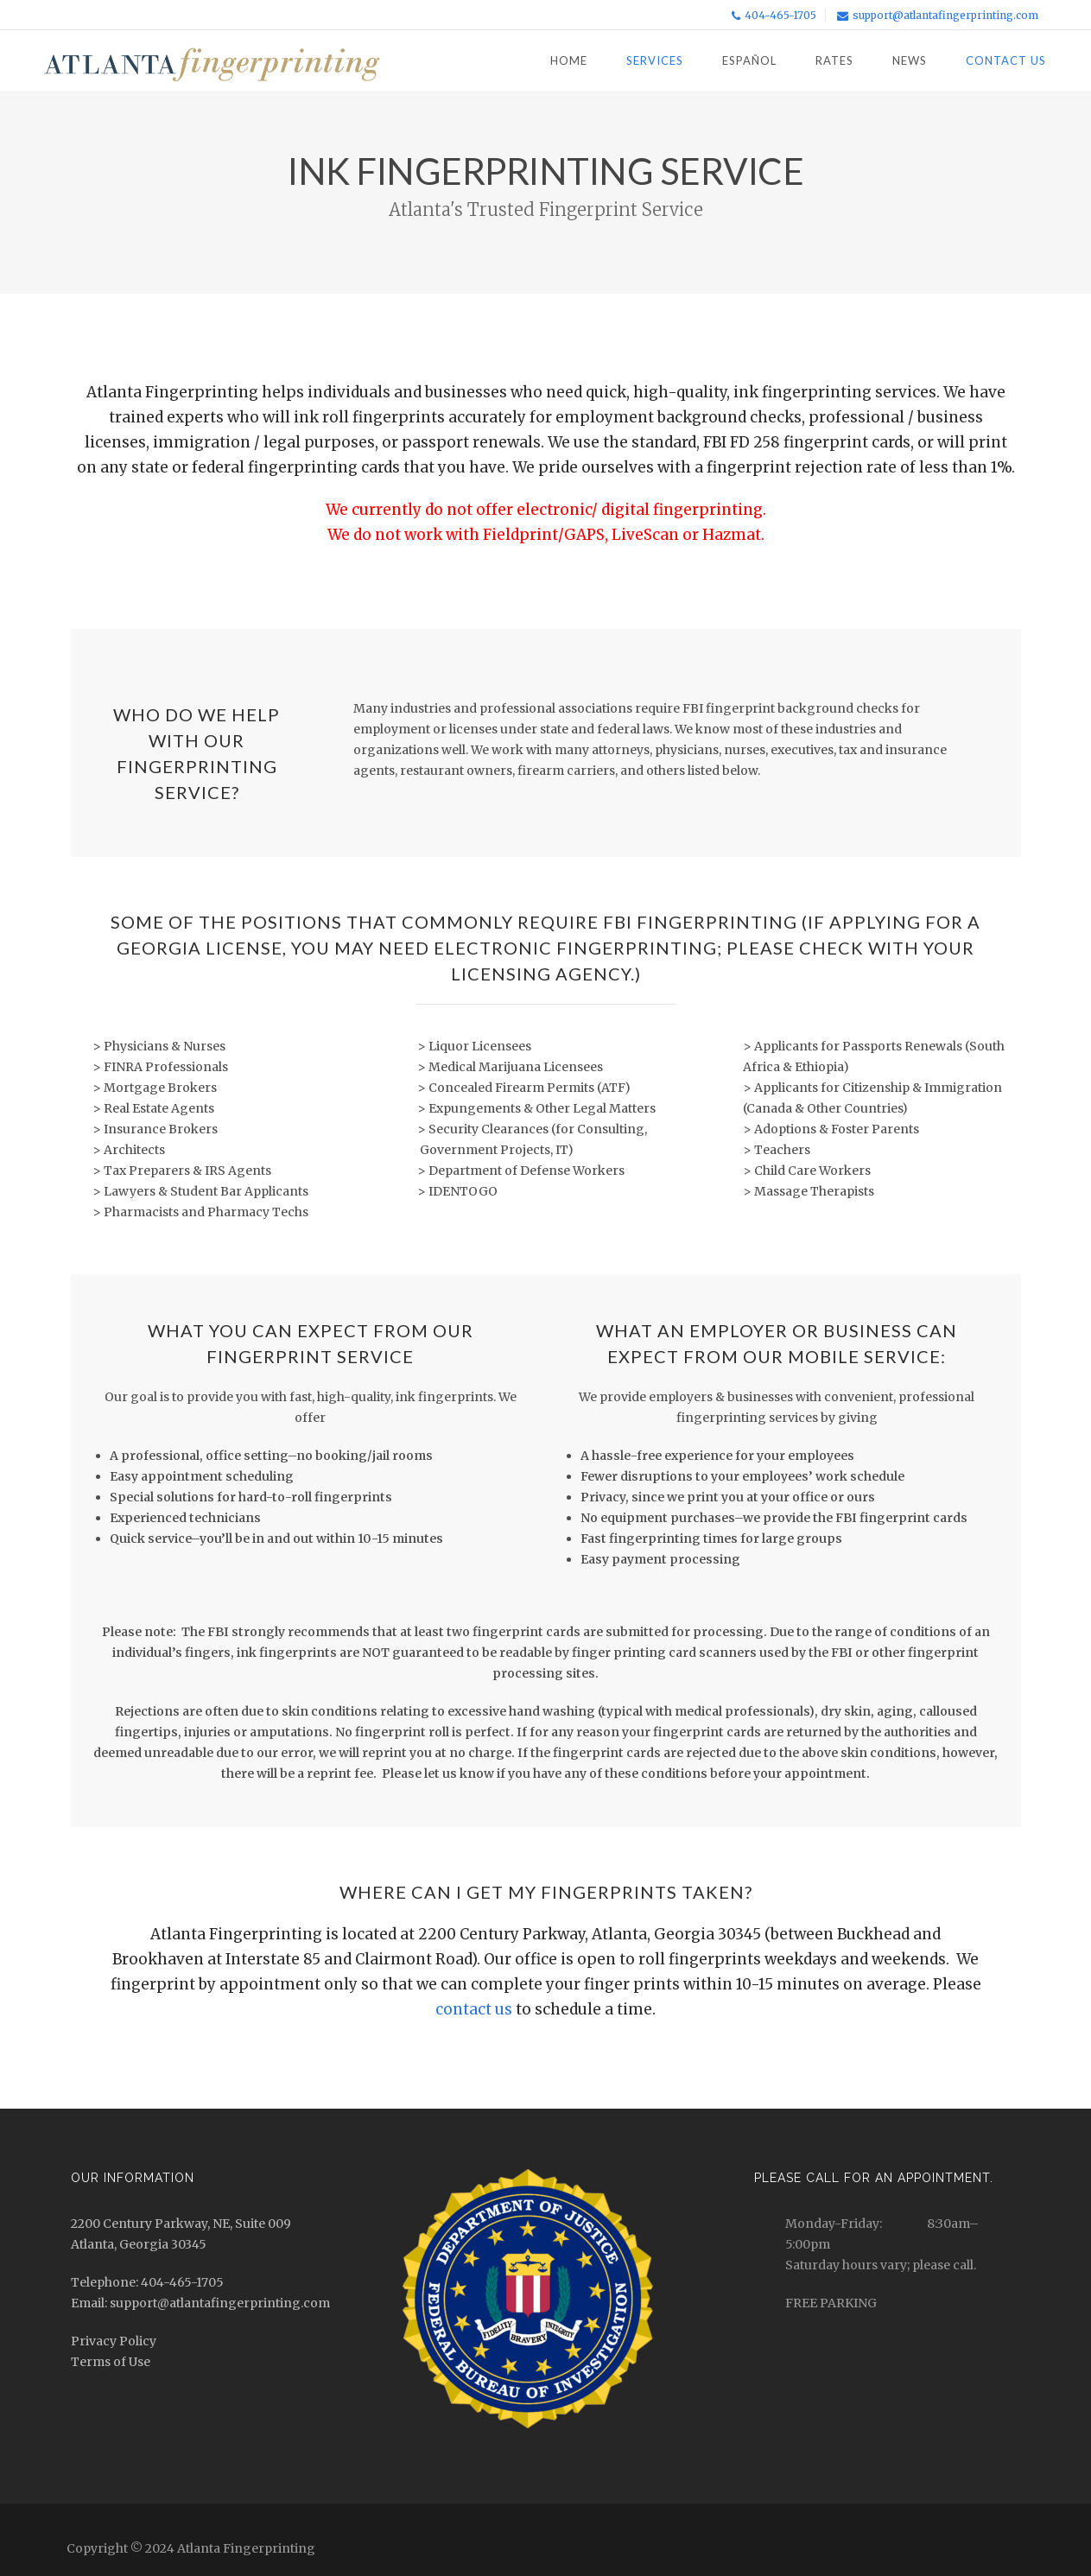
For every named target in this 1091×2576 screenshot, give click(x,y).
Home (568, 61)
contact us (473, 2009)
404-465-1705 (780, 15)
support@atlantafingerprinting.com (945, 15)
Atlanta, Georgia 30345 (138, 2244)
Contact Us (1006, 61)
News (909, 61)
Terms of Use (110, 2362)
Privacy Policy (113, 2341)
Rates (834, 61)
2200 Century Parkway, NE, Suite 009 (181, 2223)
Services (654, 61)
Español (749, 61)
